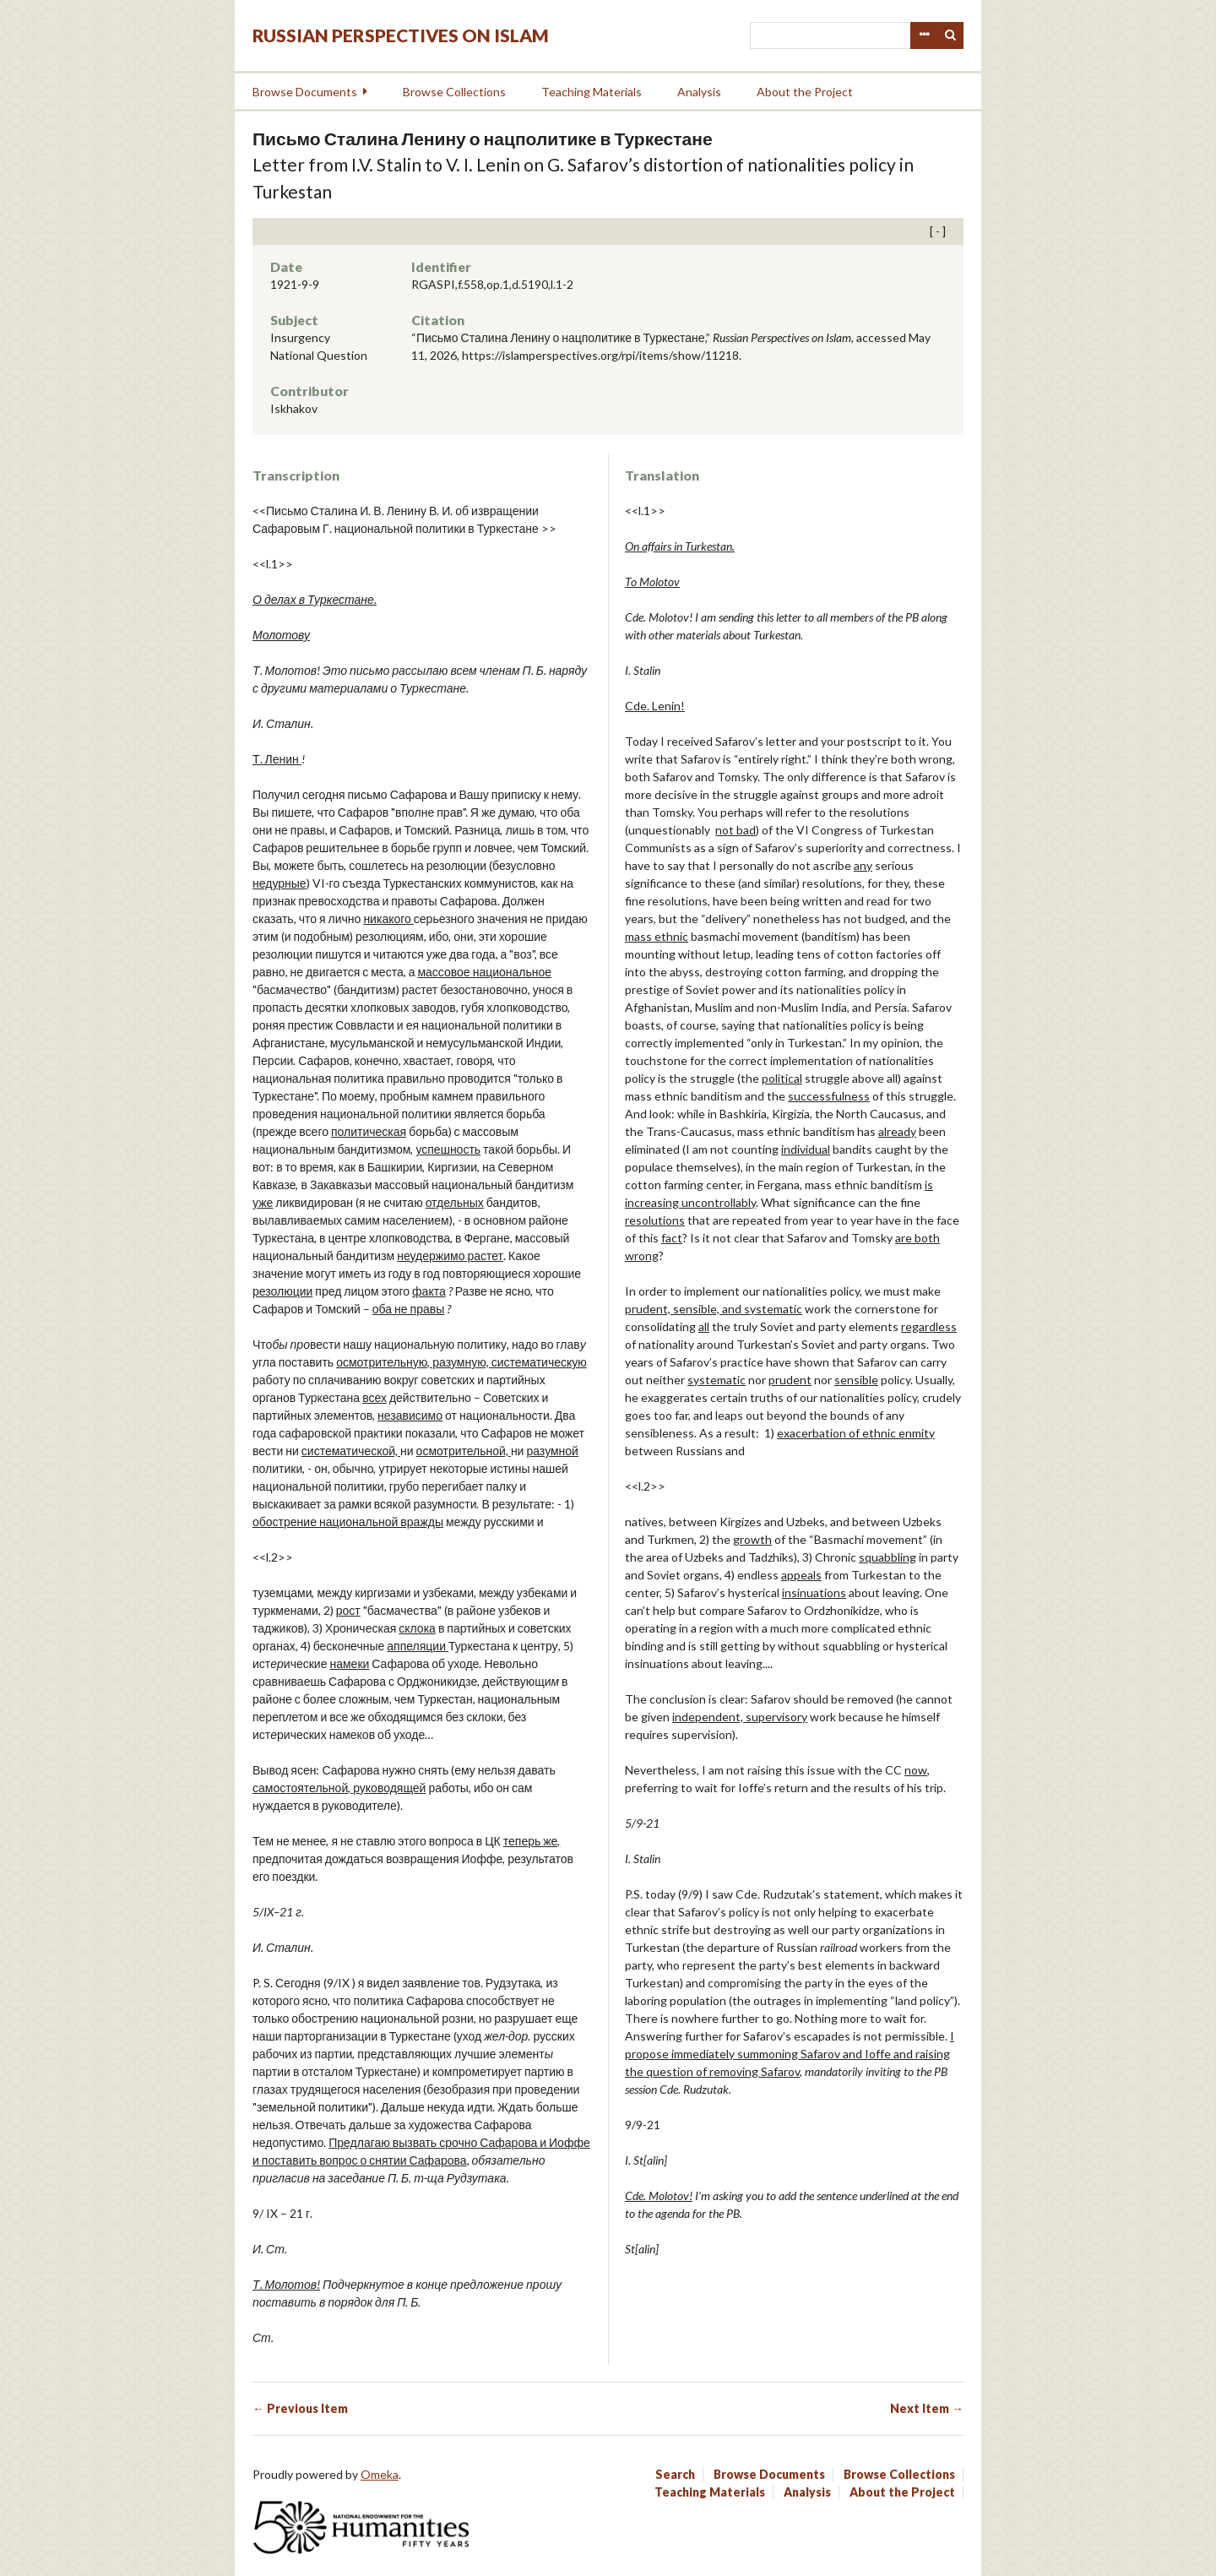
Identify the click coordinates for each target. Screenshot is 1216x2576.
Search (950, 35)
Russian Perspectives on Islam (400, 35)
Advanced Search (923, 35)
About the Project (805, 91)
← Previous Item (300, 2408)
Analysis (699, 91)
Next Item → (927, 2408)
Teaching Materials (591, 91)
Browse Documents (304, 91)
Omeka (380, 2474)
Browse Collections (454, 91)
